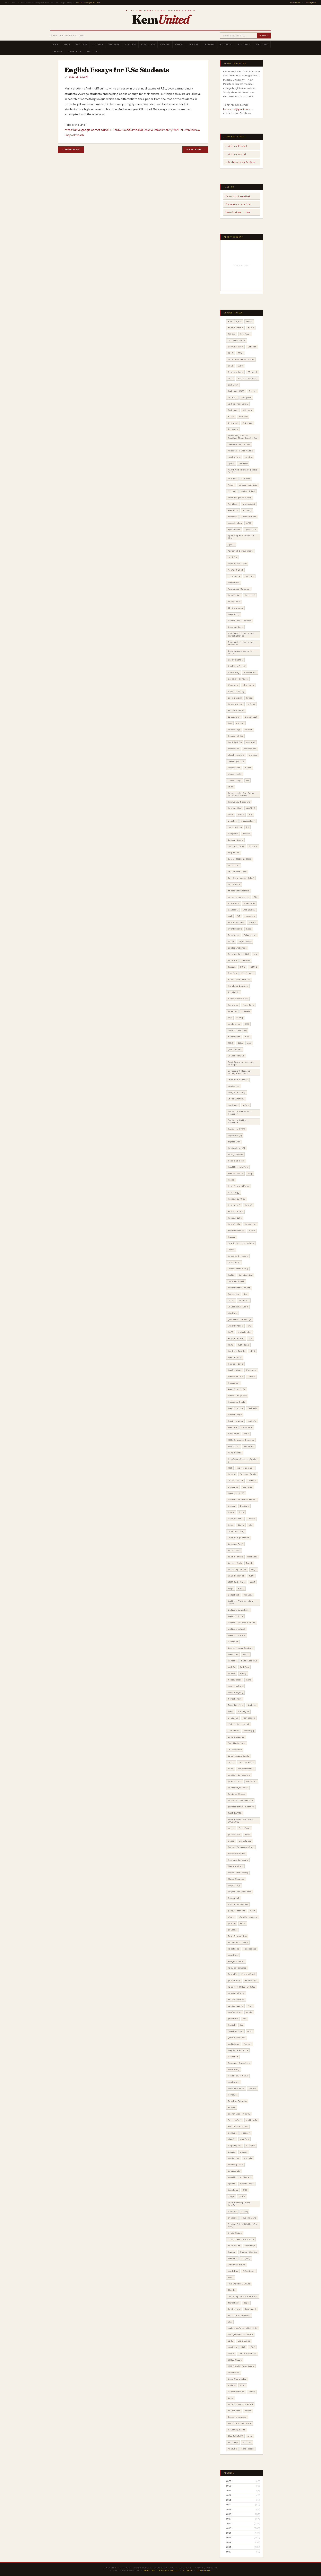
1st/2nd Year (235, 346)
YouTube (232, 2448)
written (247, 2442)
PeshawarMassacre (238, 1859)
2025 (228, 2486)
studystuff (234, 2245)
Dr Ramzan (233, 865)
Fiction (232, 973)
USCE (252, 2347)
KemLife (165, 44)
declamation (248, 820)
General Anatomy (237, 1030)
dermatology (235, 827)
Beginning (233, 614)
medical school (236, 1629)
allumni (232, 491)
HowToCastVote (236, 1230)
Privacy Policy (169, 2570)
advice (248, 457)
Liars (231, 1512)
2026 (228, 2481)
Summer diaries (248, 2252)
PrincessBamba (236, 1999)
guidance (233, 1105)
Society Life (235, 2164)
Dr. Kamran (234, 884)
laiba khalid (235, 1480)
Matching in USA (237, 1569)
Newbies (252, 1705)
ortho (231, 1762)
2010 (228, 2552)
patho (231, 1828)
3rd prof (246, 397)
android (232, 516)
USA (243, 2347)
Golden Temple (236, 1055)
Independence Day (238, 1268)
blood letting (236, 691)
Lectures (209, 44)
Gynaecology (235, 1135)
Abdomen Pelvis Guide (240, 450)
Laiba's (252, 1480)
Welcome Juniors (237, 2417)
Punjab (231, 2024)
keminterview (235, 1421)
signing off (235, 2145)
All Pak (245, 478)
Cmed (230, 786)
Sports (231, 2183)
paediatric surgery (239, 1775)
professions (235, 2012)
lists (241, 1525)
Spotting (233, 2190)
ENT (238, 916)
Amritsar (233, 503)
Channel (250, 742)
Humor (252, 1230)
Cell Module (235, 742)
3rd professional (238, 403)
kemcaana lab (235, 1376)
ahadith (243, 463)
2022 (228, 2495)
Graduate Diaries (238, 1079)
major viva (234, 1550)
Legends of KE (236, 1493)
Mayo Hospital (236, 1575)
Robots (231, 2107)
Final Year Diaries (239, 979)
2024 (228, 2490)
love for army (236, 1531)
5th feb (243, 416)
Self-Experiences (238, 2126)
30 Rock (232, 397)
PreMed (179, 44)
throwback (233, 2302)
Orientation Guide (238, 1755)
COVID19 (250, 808)
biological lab (236, 666)
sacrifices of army (239, 2113)
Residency (233, 2069)
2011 (228, 2547)
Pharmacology (235, 1866)
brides (251, 704)
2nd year (233, 384)
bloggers (233, 685)
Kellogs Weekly (236, 1351)
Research (233, 2056)
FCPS (242, 966)
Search (264, 35)
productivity (235, 2005)
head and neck (236, 1160)
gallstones (234, 1024)
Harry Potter (235, 1154)
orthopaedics (246, 1762)
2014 (240, 353)
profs (249, 2012)
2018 (228, 2514)
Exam (248, 928)
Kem (160, 19)
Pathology (244, 1828)
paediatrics (235, 1781)
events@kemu (235, 928)
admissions (234, 457)
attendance (234, 576)
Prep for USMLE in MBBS (241, 1986)
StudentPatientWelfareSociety (243, 2225)
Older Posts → (195, 149)
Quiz (250, 2031)
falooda (245, 960)
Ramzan (247, 2044)
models (231, 1667)
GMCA (240, 1043)
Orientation (235, 1749)
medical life (235, 1616)
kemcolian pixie (237, 1395)
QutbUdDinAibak (236, 2037)
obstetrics (249, 1717)
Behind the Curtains (239, 620)
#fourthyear (235, 321)
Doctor (246, 833)
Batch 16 (250, 595)
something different (239, 2177)
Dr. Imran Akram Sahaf (241, 878)
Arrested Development (240, 550)
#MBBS (249, 321)
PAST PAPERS (235, 1813)
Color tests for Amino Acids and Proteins (241, 794)
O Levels (233, 1717)
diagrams (233, 833)
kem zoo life (235, 1363)
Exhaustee (233, 935)
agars (231, 463)
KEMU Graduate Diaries (241, 1440)
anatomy (247, 510)
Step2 (242, 2196)
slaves (231, 2151)
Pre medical (248, 1974)
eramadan (250, 916)
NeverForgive (235, 1705)
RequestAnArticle (238, 2050)
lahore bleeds (248, 1474)
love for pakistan (238, 1537)
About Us (92, 51)
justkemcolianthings (239, 1319)
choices (253, 755)
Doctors (253, 846)
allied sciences (248, 484)
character (233, 748)
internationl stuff (239, 1287)
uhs (230, 2321)
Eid (255, 897)
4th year (247, 410)
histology (233, 1192)
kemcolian (233, 1382)
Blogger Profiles (238, 678)
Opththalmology (236, 1743)
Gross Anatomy (236, 1098)
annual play (235, 523)
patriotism (234, 1834)
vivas (252, 2391)
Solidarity (234, 2170)
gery (247, 1036)
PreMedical (251, 1980)
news (230, 1711)
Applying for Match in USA (241, 537)
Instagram (310, 2)
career (248, 729)
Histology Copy (236, 1198)
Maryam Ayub (235, 1563)
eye (255, 954)
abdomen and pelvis (239, 444)
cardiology (234, 729)
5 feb (231, 416)
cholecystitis (236, 761)
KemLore (193, 44)
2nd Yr (252, 391)
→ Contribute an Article (240, 162)
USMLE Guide (235, 2359)
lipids (251, 1518)
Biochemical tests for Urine (241, 652)
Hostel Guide (235, 1211)
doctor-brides (236, 846)
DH (247, 827)
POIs (242, 1923)
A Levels (247, 422)
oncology (249, 1730)
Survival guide (236, 2264)
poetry (231, 1923)
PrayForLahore (236, 1961)
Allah (231, 484)
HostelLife (234, 1224)
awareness (233, 582)
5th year (233, 422)
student (232, 2217)
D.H (250, 814)
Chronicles (234, 767)
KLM (230, 1467)
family (231, 966)
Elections (233, 903)
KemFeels (252, 1408)
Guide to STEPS (236, 1129)
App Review (234, 529)
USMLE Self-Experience (241, 2366)
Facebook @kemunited (237, 196)
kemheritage (235, 1414)
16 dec (231, 334)
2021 (228, 2500)
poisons (232, 1929)
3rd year (233, 410)
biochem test (235, 627)
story (244, 2211)
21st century (235, 372)
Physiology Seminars (239, 1891)
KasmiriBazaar (236, 1338)
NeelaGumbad (235, 1679)
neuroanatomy (235, 1686)
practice (233, 1955)
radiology (233, 2044)
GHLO (230, 1043)
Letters (244, 1505)
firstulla (233, 992)
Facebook (295, 2)
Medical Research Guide (241, 1622)
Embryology (249, 909)
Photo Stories (236, 1879)
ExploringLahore (237, 947)
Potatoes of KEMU (238, 1942)
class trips (235, 780)
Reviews (232, 2094)
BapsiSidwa (234, 595)
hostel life (235, 1217)
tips (246, 2302)
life (241, 1512)
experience (245, 941)
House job (250, 1224)
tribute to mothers (239, 2315)
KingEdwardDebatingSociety (243, 1460)
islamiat (244, 1300)
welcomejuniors (236, 2429)
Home (55, 44)
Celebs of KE (235, 735)
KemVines (249, 1446)
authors (249, 576)
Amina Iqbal (248, 491)
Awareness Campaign (239, 588)
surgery (245, 2258)
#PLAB (251, 327)
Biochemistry (235, 659)
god (249, 1043)
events (252, 922)
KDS (250, 1338)
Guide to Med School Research (239, 1112)
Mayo (253, 1569)
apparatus (250, 529)
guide (246, 1105)
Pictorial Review (238, 1904)
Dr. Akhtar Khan (237, 871)
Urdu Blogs (244, 2340)
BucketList (251, 716)
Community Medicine (239, 801)
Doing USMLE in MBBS (239, 859)
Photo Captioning (238, 1872)
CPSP (230, 814)
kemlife (252, 1421)
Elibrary (233, 909)
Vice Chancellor (237, 2378)
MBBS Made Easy (236, 1582)
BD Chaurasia (235, 608)
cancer (240, 723)
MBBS (251, 1575)
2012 (228, 2542)
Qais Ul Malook (78, 76)
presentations (236, 1993)
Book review (235, 697)
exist (231, 941)
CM (247, 780)
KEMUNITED (233, 1446)
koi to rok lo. (245, 1467)
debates (232, 820)
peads (231, 1840)
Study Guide (235, 2232)
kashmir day (244, 1332)
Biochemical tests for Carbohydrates (241, 634)
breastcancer (235, 704)
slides (244, 2151)
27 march (252, 372)
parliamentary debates (241, 1806)
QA (241, 2024)
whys (250, 2436)
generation (234, 1036)
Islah (231, 1300)
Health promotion (238, 1167)
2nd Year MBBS (236, 391)
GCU (247, 1024)
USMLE (66, 44)
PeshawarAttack (236, 1853)
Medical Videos (236, 1635)
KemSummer (233, 1433)
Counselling (235, 808)
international (236, 1281)
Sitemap (188, 2570)
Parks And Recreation (240, 1800)
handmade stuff (236, 1148)
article (232, 557)
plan (252, 1910)
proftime (233, 2018)
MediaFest (233, 1594)
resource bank (236, 2088)
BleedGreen (250, 672)
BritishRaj (234, 716)
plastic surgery (248, 1917)
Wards (248, 2410)
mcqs (230, 1588)
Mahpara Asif (235, 1544)
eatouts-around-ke (238, 897)
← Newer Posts (71, 149)
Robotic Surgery (237, 2101)
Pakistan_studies (238, 1787)
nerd (248, 1679)
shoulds (244, 2139)
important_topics (238, 1255)
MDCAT (241, 1588)
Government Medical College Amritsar (239, 1072)
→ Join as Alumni (235, 154)
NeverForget (235, 1698)
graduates (233, 1086)
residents (233, 2082)
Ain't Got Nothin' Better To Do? (243, 471)
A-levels (233, 429)
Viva (242, 2385)
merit (246, 1654)
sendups (232, 2132)
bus (230, 723)
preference (234, 1980)
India (231, 1275)
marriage (252, 1556)
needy (243, 1673)
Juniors (232, 1313)
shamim (231, 2139)
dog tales (233, 852)
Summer (231, 2252)
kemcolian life (236, 1389)
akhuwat (232, 478)
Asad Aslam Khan (237, 563)
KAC (249, 1325)
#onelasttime (235, 327)
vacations (233, 2372)
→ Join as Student (236, 146)
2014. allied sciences (241, 359)
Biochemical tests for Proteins (241, 643)
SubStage (250, 2245)
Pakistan (251, 1781)
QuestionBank (235, 2031)
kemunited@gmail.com (88, 2)
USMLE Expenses (247, 2353)
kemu (246, 1433)
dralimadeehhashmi (238, 890)
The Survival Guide (239, 2283)
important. (234, 1262)
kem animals (235, 1357)
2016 (240, 365)
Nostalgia (243, 1711)
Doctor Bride (235, 839)
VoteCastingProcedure (240, 2404)
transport (250, 2309)
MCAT (252, 1582)
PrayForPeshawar (237, 1967)
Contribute (74, 51)
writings (233, 2442)
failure (232, 960)
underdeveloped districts (243, 2328)
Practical (233, 1948)
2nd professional (247, 378)
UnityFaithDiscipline (240, 2334)
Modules (244, 1667)
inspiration (245, 1275)
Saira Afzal (235, 2120)
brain (249, 697)
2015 (230, 365)
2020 (228, 2505)
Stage (231, 2196)
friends (245, 1011)
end (230, 916)
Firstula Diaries (238, 985)
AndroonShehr (248, 516)
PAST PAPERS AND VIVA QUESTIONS (240, 1820)
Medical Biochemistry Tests (240, 1602)
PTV (244, 2018)
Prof (250, 2005)
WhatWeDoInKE (235, 2436)
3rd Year (114, 44)
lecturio (247, 1486)
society (248, 2158)
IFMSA (231, 1249)
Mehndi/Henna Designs (240, 1648)
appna (231, 544)
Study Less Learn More (241, 2239)
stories (232, 2211)
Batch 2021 (234, 601)
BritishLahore (236, 710)
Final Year (148, 44)
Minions (232, 1660)
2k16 (230, 378)
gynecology (234, 1141)
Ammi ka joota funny (239, 497)
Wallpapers (234, 2410)
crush (241, 814)
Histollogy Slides (238, 1186)
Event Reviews (236, 922)
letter (231, 1505)
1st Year (81, 44)
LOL (250, 1525)
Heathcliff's (235, 1173)
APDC (248, 523)
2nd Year (97, 44)
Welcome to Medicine (239, 2423)
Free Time (248, 1004)
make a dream (235, 1556)
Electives (261, 44)
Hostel (248, 1205)
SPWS (245, 2190)
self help (251, 2120)
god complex (235, 1049)
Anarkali (233, 510)
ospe (230, 1768)
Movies (231, 1673)
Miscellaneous (249, 1660)
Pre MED (232, 1974)
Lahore (231, 1474)
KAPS (230, 1332)
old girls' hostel (238, 1724)
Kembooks (251, 1370)
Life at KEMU (235, 1518)
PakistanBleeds (236, 1794)
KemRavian (246, 1427)
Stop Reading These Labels (239, 2204)
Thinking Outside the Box (243, 2296)
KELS (252, 1351)
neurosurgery (235, 1692)
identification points (241, 1243)
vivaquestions (236, 2391)
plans (231, 1917)
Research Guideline (239, 2063)
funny (239, 1017)
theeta (231, 2290)
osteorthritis (246, 1768)
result (252, 2088)
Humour (231, 1236)
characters (250, 748)
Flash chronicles (238, 998)
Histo (231, 1179)
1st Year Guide (236, 340)
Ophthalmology (236, 1736)
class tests (235, 774)
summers (232, 2258)
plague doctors (236, 1910)
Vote (230, 2398)
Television (249, 2271)
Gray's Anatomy (236, 1092)
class (248, 767)
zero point (247, 2448)
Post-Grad (244, 44)
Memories (233, 1654)
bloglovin (248, 685)
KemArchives (235, 1370)
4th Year (130, 44)
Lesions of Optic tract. (242, 1499)
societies (233, 2158)
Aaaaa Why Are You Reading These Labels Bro (243, 437)
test (230, 2277)
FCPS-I (253, 966)
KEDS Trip (243, 1344)
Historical (234, 1205)
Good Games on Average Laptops (241, 1063)
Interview (233, 1294)
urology (232, 2347)
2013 (230, 353)
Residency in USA (238, 2075)
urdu (230, 2340)
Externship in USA (238, 954)
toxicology (234, 2309)
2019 (228, 2509)
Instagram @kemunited (238, 204)
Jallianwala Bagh (238, 1306)
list (230, 1525)
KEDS (230, 1344)
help (250, 1173)
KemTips (57, 51)
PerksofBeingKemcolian (241, 1847)
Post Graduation (237, 1936)
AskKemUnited (235, 569)
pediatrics (245, 1840)
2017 (228, 2519)
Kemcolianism (235, 1408)
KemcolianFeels (236, 1401)
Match (249, 1563)
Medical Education (238, 1609)
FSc (230, 1017)
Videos (231, 2385)
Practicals (250, 1948)
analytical (249, 503)
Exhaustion (250, 935)
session (245, 2132)
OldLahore (233, 1730)
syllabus (233, 2271)
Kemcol (251, 1376)
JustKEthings (235, 1325)
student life (248, 2217)
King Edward (235, 1452)
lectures (233, 1486)
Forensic (233, 1004)
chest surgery (236, 755)
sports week (247, 2183)
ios (246, 1294)
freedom (232, 1011)
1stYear (252, 346)
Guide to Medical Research (238, 1121)
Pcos (247, 1834)
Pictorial (226, 44)
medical (248, 1594)
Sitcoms (250, 2145)
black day (233, 672)
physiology (234, 1885)
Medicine (233, 1641)
